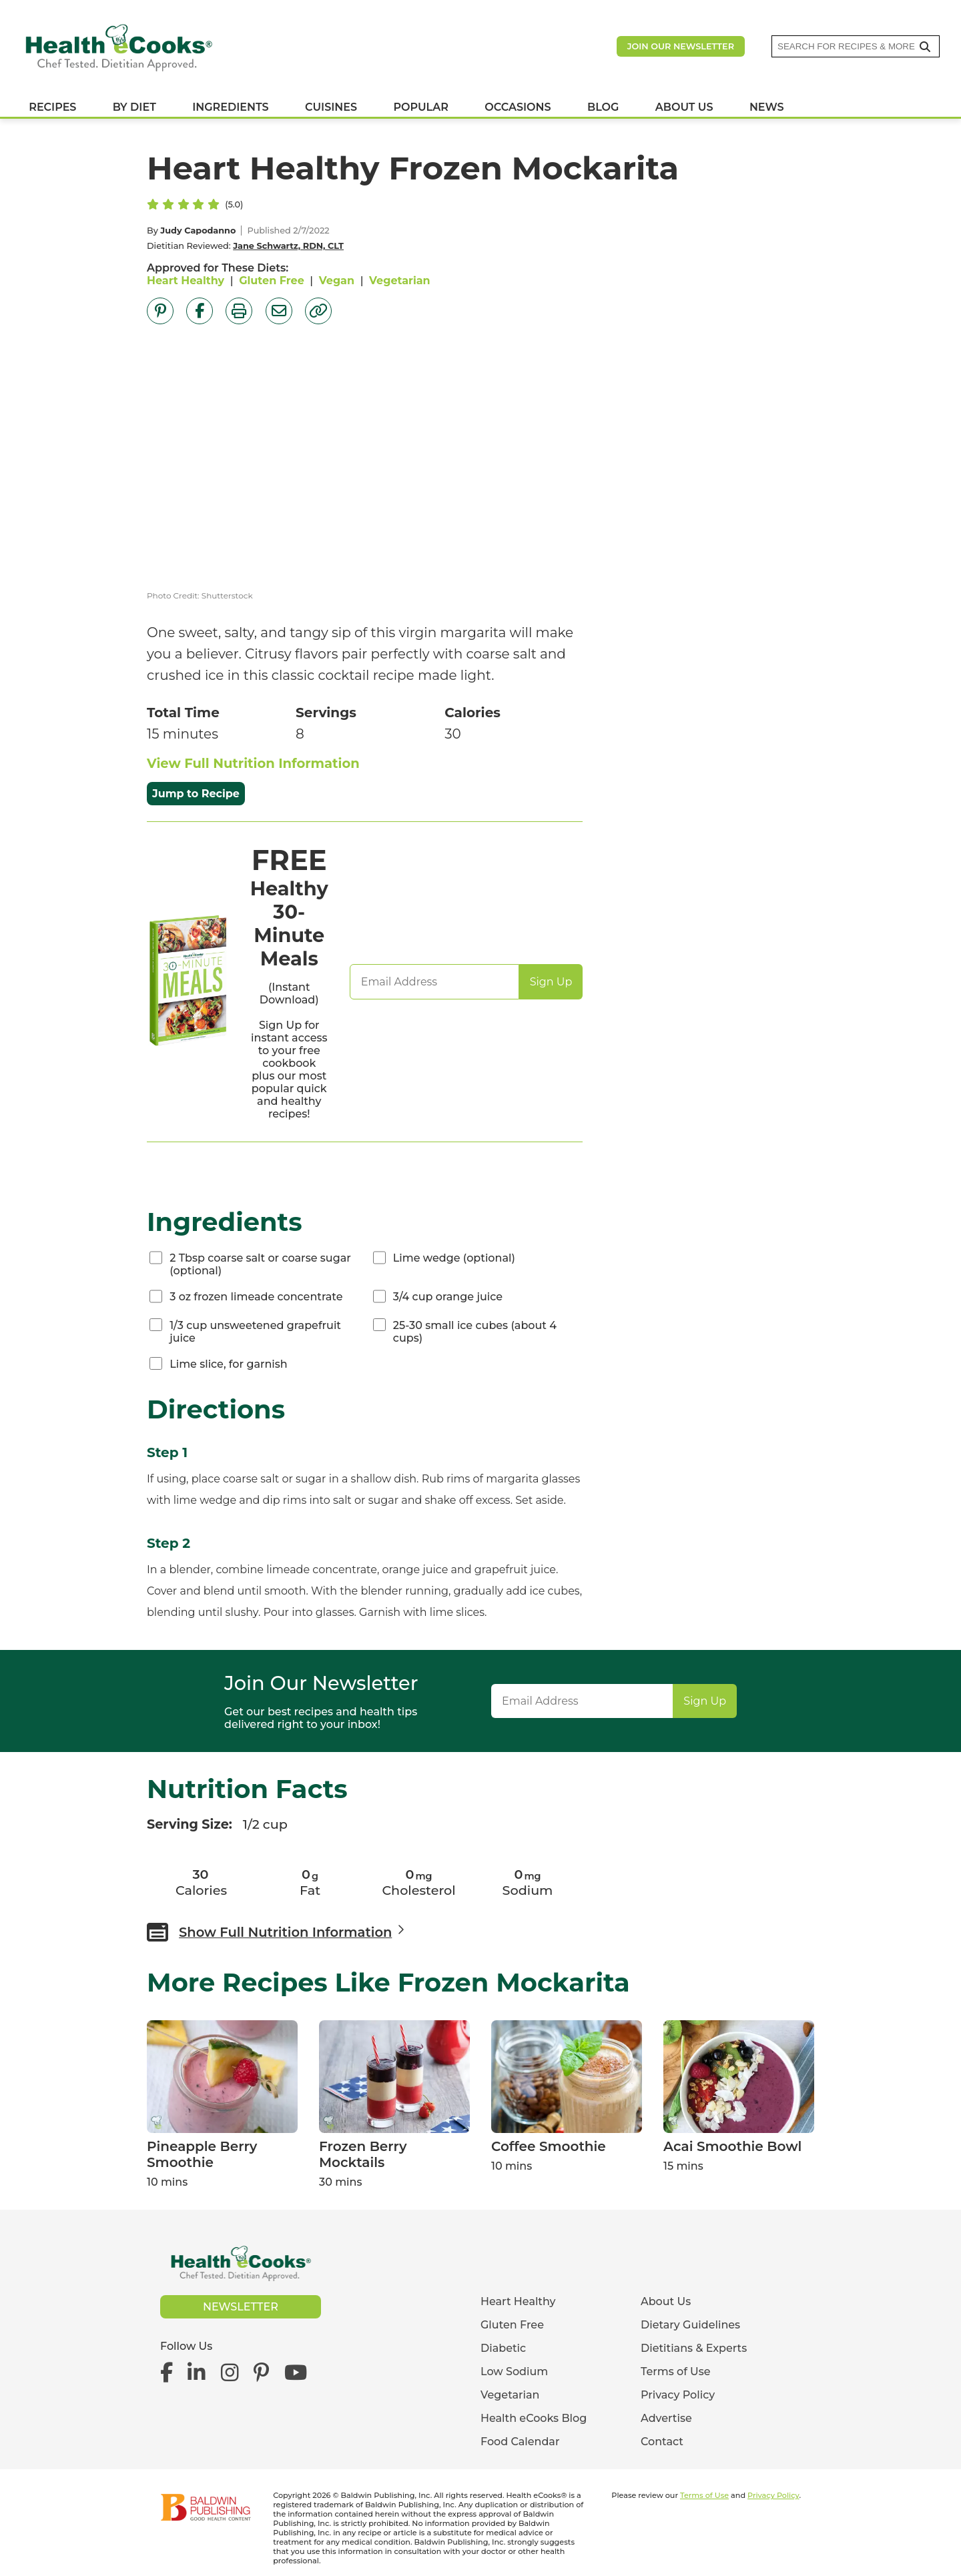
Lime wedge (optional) (454, 1258)
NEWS (766, 112)
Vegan (336, 280)
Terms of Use (676, 2371)
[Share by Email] (279, 311)
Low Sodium (514, 2371)
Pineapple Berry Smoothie (202, 2154)
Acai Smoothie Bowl (732, 2146)
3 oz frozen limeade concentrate (256, 1296)
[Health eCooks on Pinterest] (261, 2372)
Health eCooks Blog (533, 2418)
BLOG (603, 112)
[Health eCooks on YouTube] (295, 2372)
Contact (662, 2441)
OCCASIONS (518, 112)
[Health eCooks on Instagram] (230, 2372)
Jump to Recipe (196, 793)
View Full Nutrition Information (253, 763)
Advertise (666, 2418)
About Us (666, 2301)
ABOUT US (684, 112)
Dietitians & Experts (694, 2348)
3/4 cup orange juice (448, 1296)
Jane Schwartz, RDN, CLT (288, 246)
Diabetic (503, 2348)
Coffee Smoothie (548, 2146)
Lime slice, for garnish (229, 1364)
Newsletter (240, 2306)
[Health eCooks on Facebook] (170, 2372)
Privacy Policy (678, 2395)
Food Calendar (520, 2441)
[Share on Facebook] (199, 311)
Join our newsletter (680, 50)
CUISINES (331, 112)
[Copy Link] (318, 311)
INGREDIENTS (230, 112)
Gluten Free (271, 280)
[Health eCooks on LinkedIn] (196, 2372)
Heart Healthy (185, 280)
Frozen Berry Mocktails (363, 2154)
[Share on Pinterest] (160, 311)
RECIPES (52, 112)
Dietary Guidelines (690, 2324)
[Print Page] (239, 311)
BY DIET (134, 112)
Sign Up (551, 981)
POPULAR (420, 112)
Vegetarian (399, 280)
